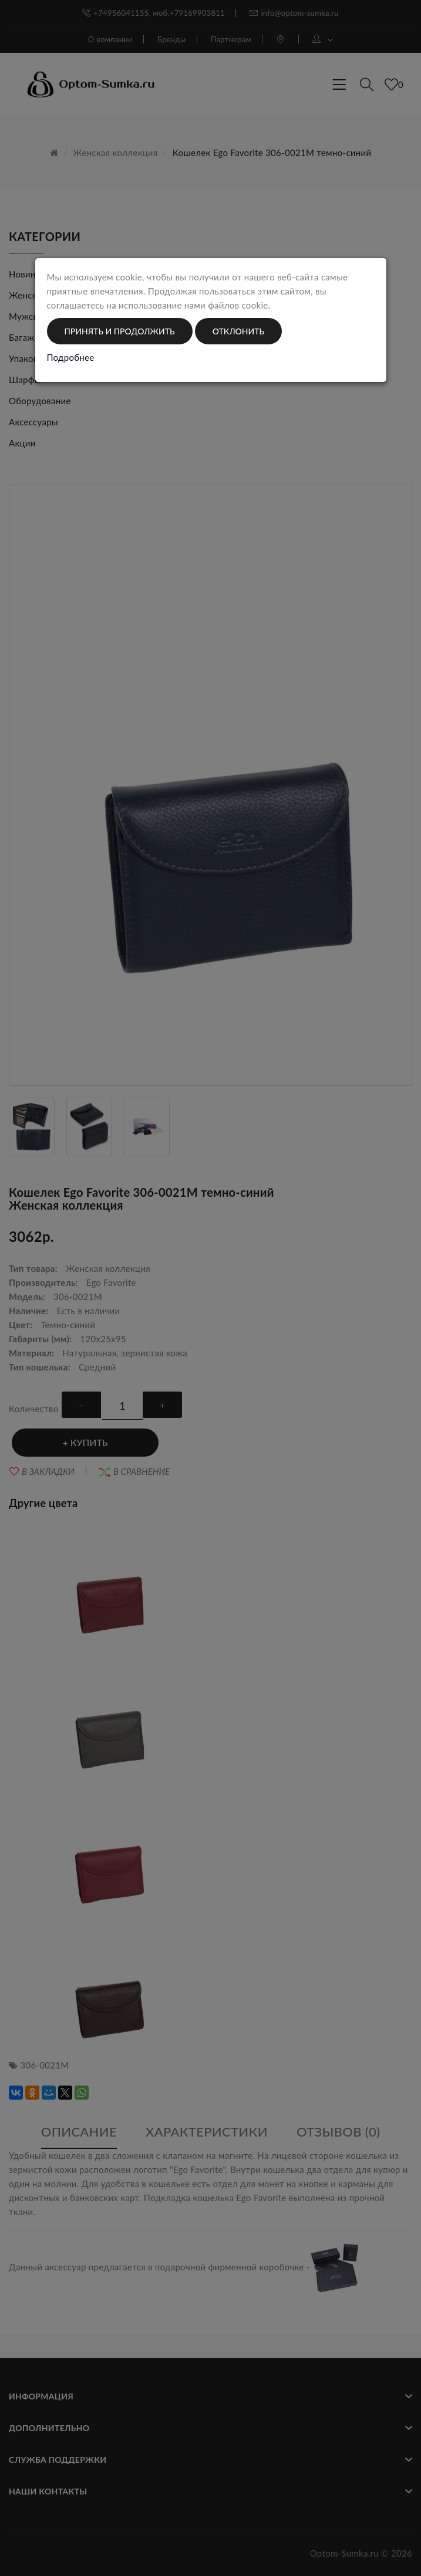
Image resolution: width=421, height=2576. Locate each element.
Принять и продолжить (120, 331)
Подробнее (71, 357)
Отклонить (238, 331)
